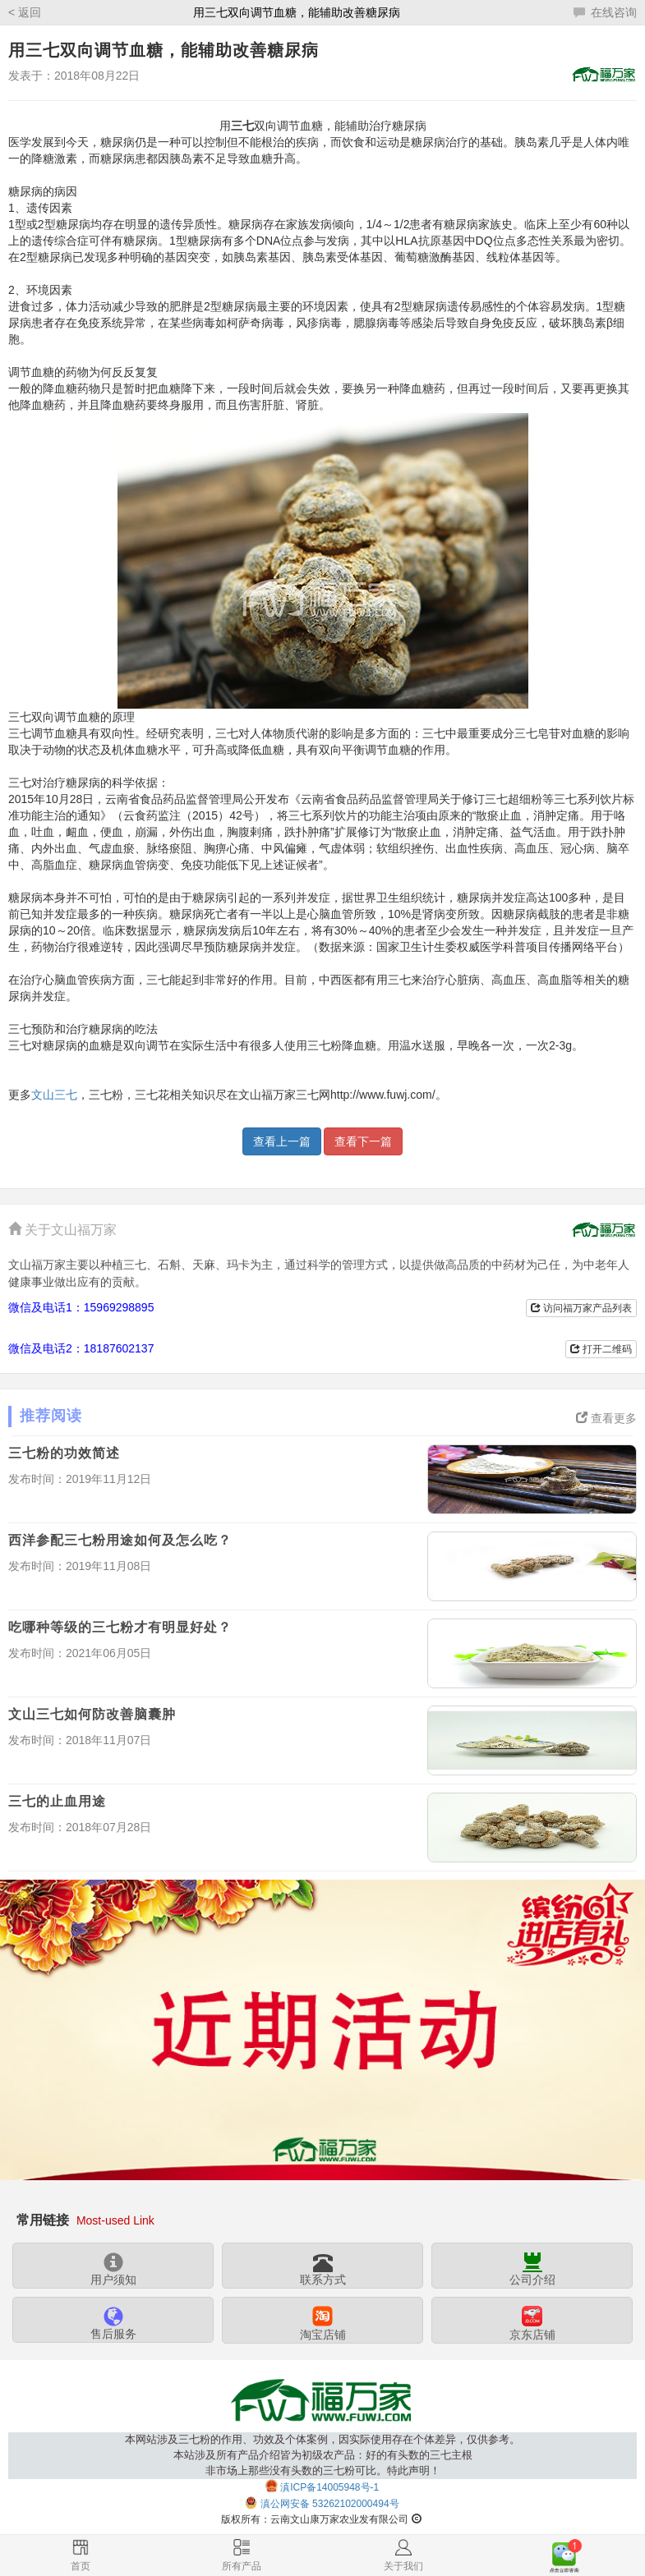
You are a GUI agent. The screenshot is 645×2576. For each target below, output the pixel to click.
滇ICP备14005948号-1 (329, 2486)
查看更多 (606, 1418)
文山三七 (54, 1094)
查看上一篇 (282, 1141)
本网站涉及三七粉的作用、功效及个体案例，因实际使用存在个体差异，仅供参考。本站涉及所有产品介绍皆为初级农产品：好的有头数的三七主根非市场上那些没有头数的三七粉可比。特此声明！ (322, 2455)
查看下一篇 (363, 1141)
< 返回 (24, 12)
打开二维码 (601, 1349)
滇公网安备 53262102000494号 (329, 2503)
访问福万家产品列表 (581, 1308)
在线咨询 (605, 12)
